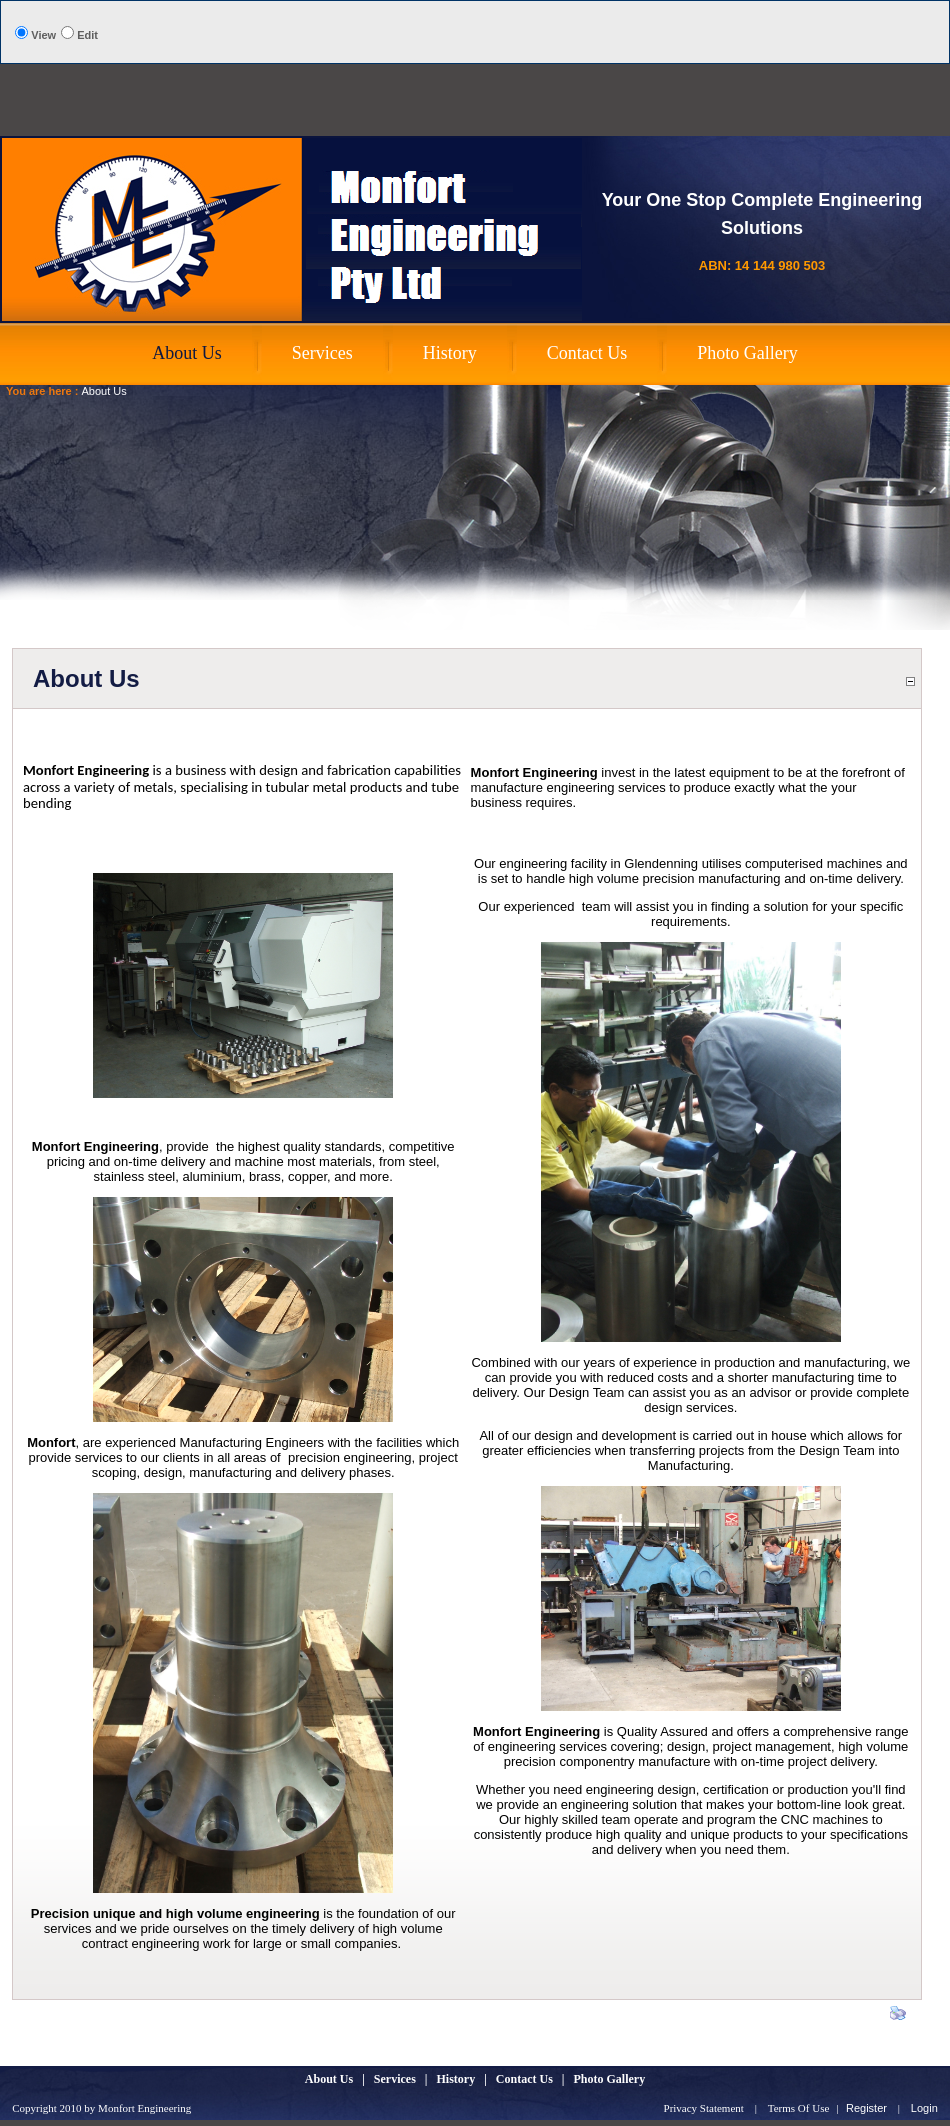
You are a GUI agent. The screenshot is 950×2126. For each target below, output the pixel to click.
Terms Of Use (799, 2108)
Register (866, 2108)
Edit (87, 35)
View (43, 35)
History (456, 2079)
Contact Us (524, 2079)
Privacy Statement (704, 2108)
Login (924, 2108)
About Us (104, 391)
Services (395, 2079)
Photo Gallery (609, 2079)
